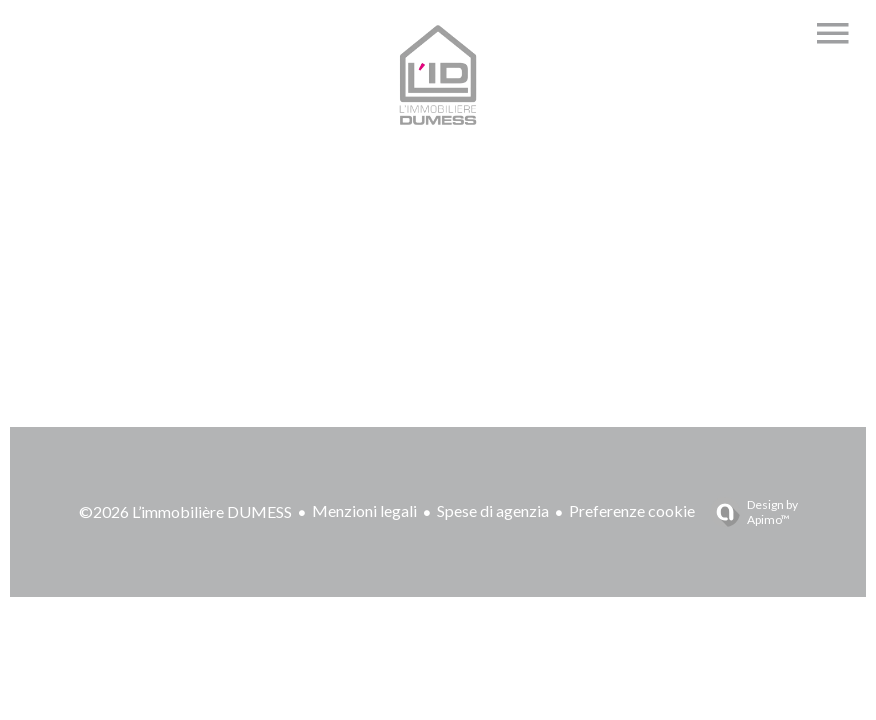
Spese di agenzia (493, 510)
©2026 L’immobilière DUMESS (185, 511)
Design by (749, 512)
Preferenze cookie (632, 510)
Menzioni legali (364, 510)
